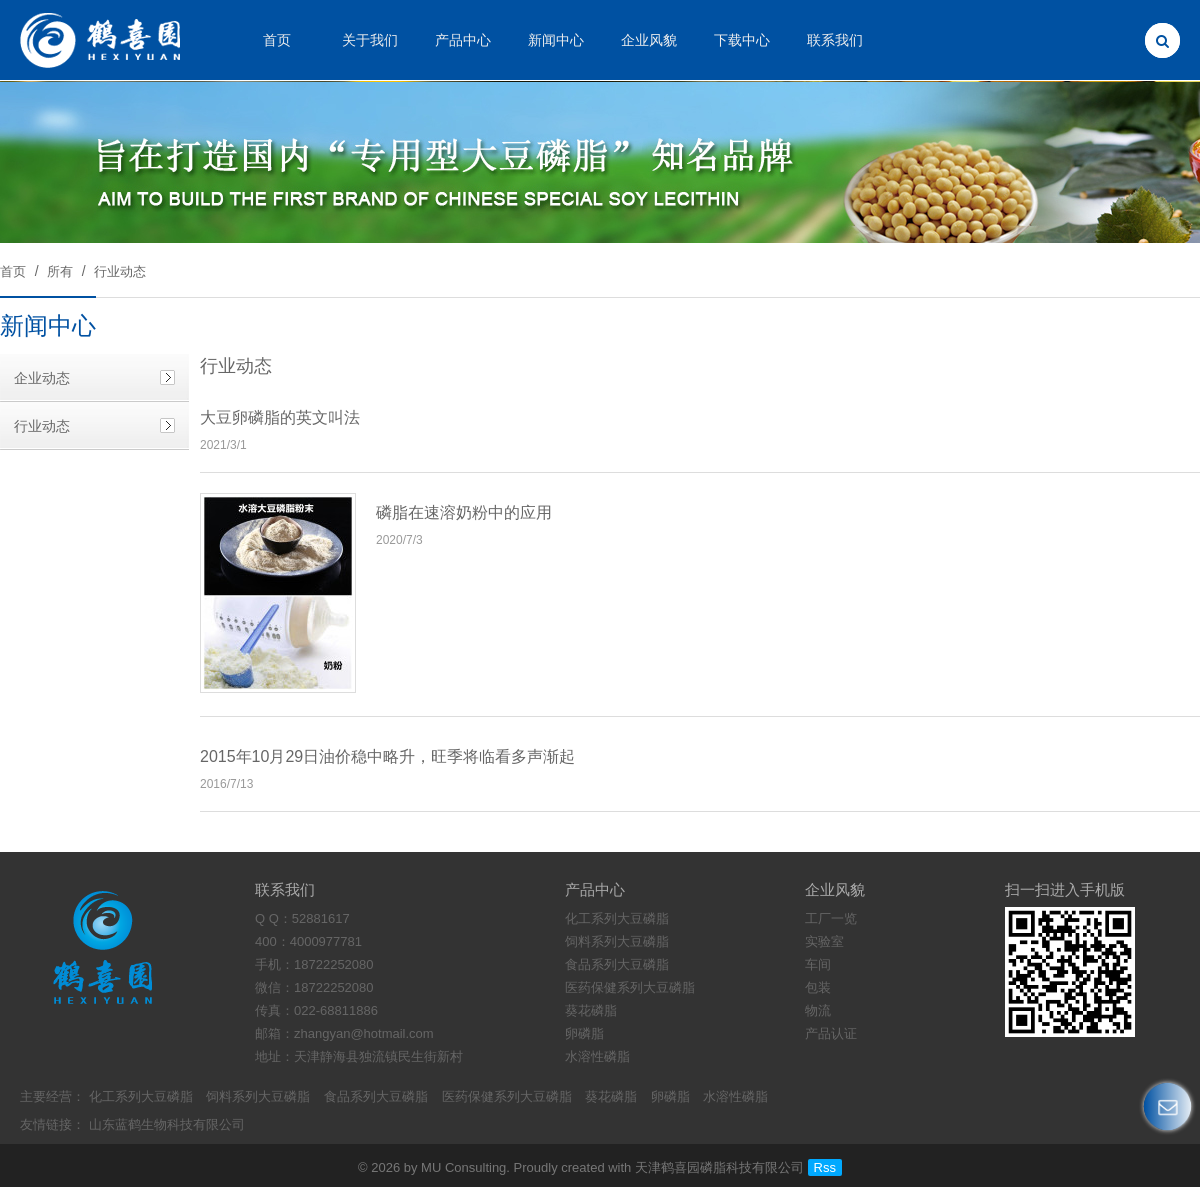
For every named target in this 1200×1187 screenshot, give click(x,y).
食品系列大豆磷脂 (376, 1096)
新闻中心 (556, 40)
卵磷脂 (670, 1096)
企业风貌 (649, 40)
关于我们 (370, 40)
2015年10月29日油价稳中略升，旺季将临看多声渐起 (387, 756)
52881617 (321, 918)
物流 (818, 1010)
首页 (277, 40)
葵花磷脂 (611, 1096)
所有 (60, 271)
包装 (818, 987)
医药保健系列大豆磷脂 (507, 1096)
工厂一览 (831, 918)
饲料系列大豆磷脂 (258, 1096)
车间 (818, 964)
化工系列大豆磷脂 (141, 1096)
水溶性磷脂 (735, 1096)
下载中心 (742, 40)
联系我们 (835, 40)
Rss (825, 1167)
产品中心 (463, 40)
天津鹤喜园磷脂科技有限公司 (719, 1167)
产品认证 (831, 1033)
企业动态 (42, 378)
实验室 (824, 941)
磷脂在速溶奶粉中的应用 (464, 512)
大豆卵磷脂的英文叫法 (280, 417)
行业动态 (120, 271)
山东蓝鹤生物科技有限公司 (167, 1124)
